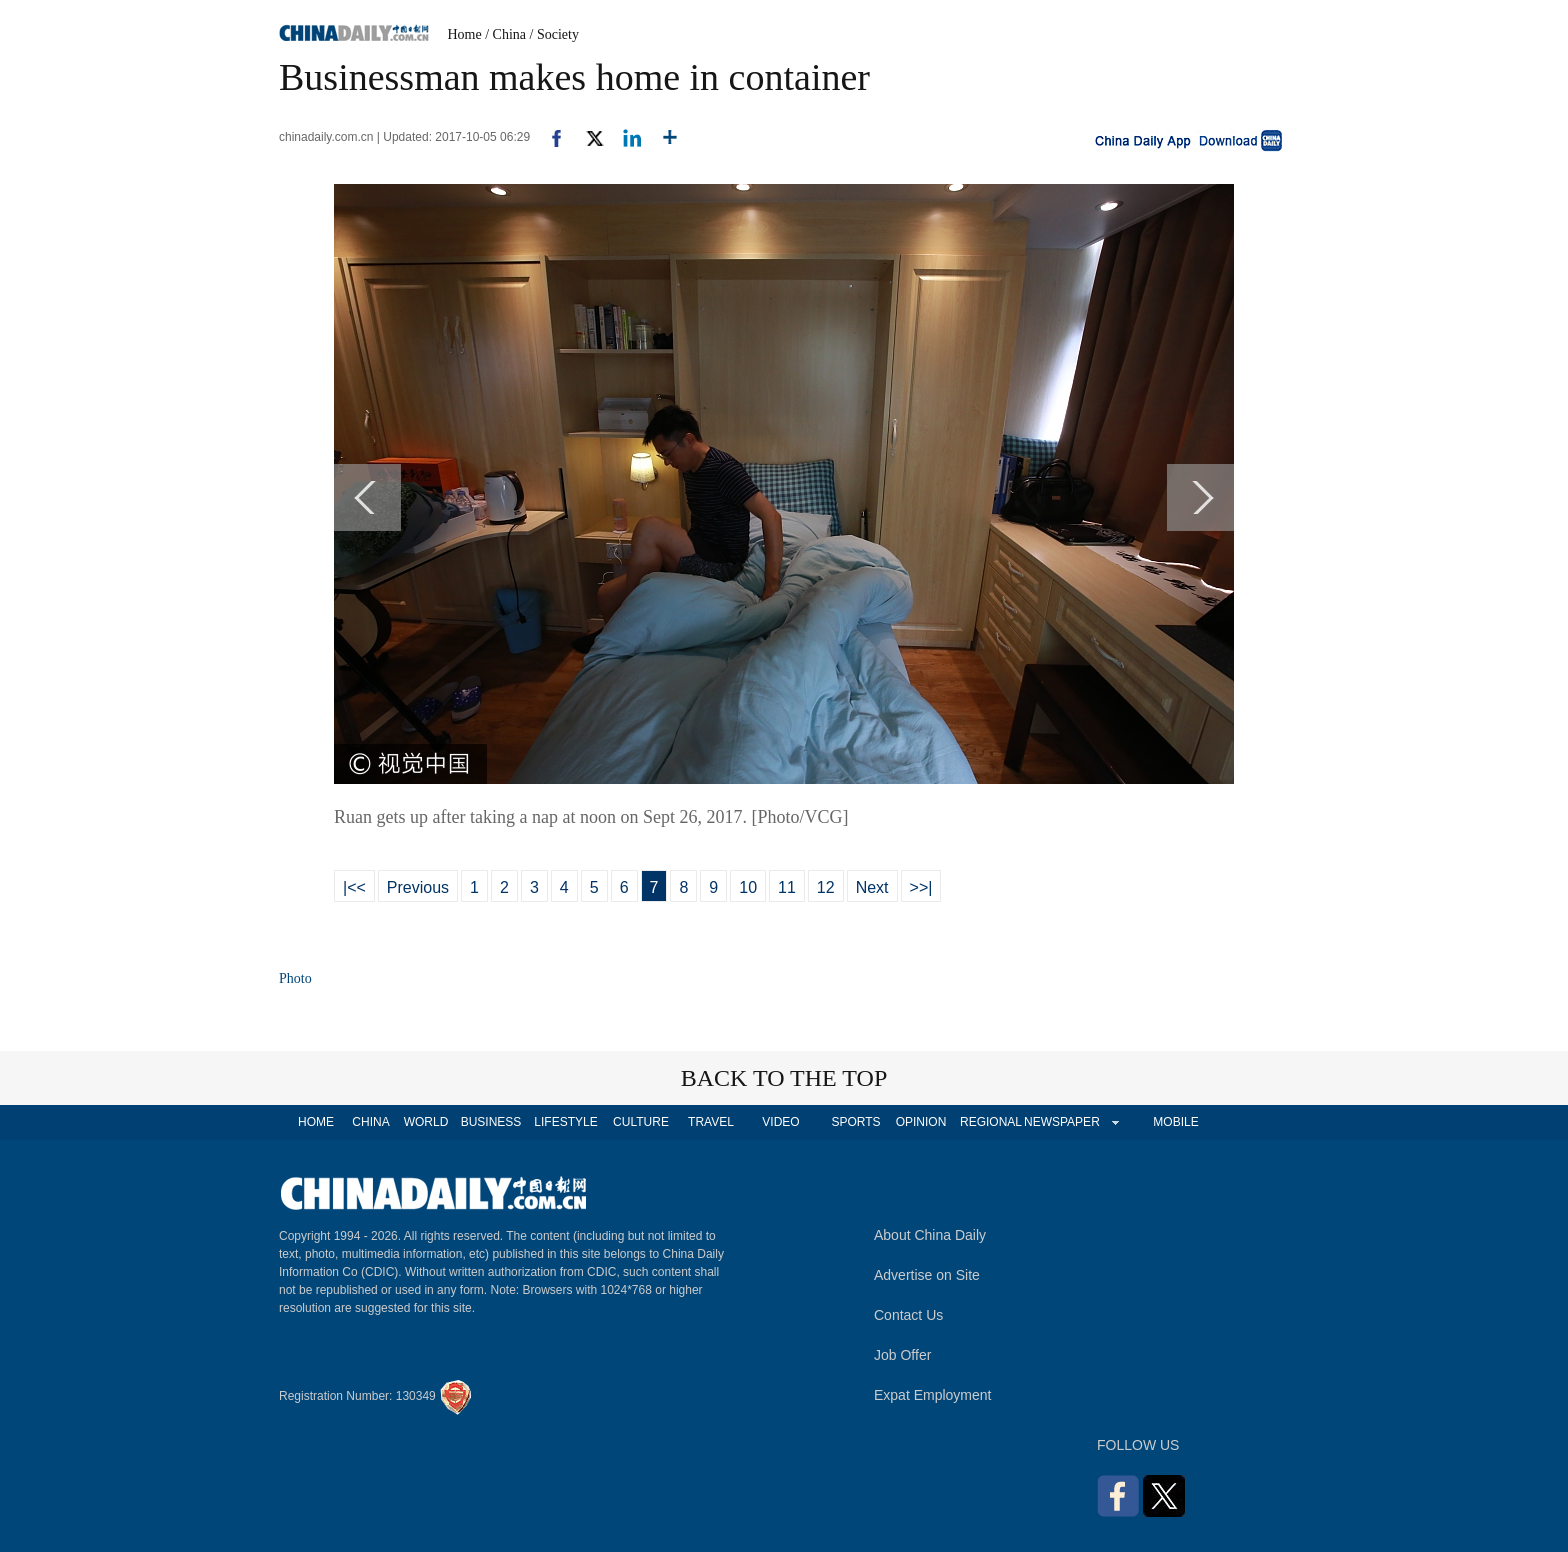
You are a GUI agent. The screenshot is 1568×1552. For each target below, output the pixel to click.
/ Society (554, 34)
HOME (316, 1122)
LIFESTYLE (565, 1122)
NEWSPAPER (1061, 1122)
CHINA (370, 1122)
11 (787, 887)
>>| (921, 887)
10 (748, 887)
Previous (418, 887)
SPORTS (855, 1122)
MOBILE (1175, 1122)
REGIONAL (991, 1122)
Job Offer (902, 1355)
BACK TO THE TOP (784, 1078)
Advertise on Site (927, 1275)
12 (826, 887)
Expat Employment (933, 1395)
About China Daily (930, 1235)
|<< (354, 887)
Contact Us (908, 1315)
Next (872, 887)
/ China (505, 34)
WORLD (426, 1122)
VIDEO (780, 1122)
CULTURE (641, 1122)
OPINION (921, 1122)
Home (465, 34)
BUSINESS (491, 1122)
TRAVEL (711, 1122)
